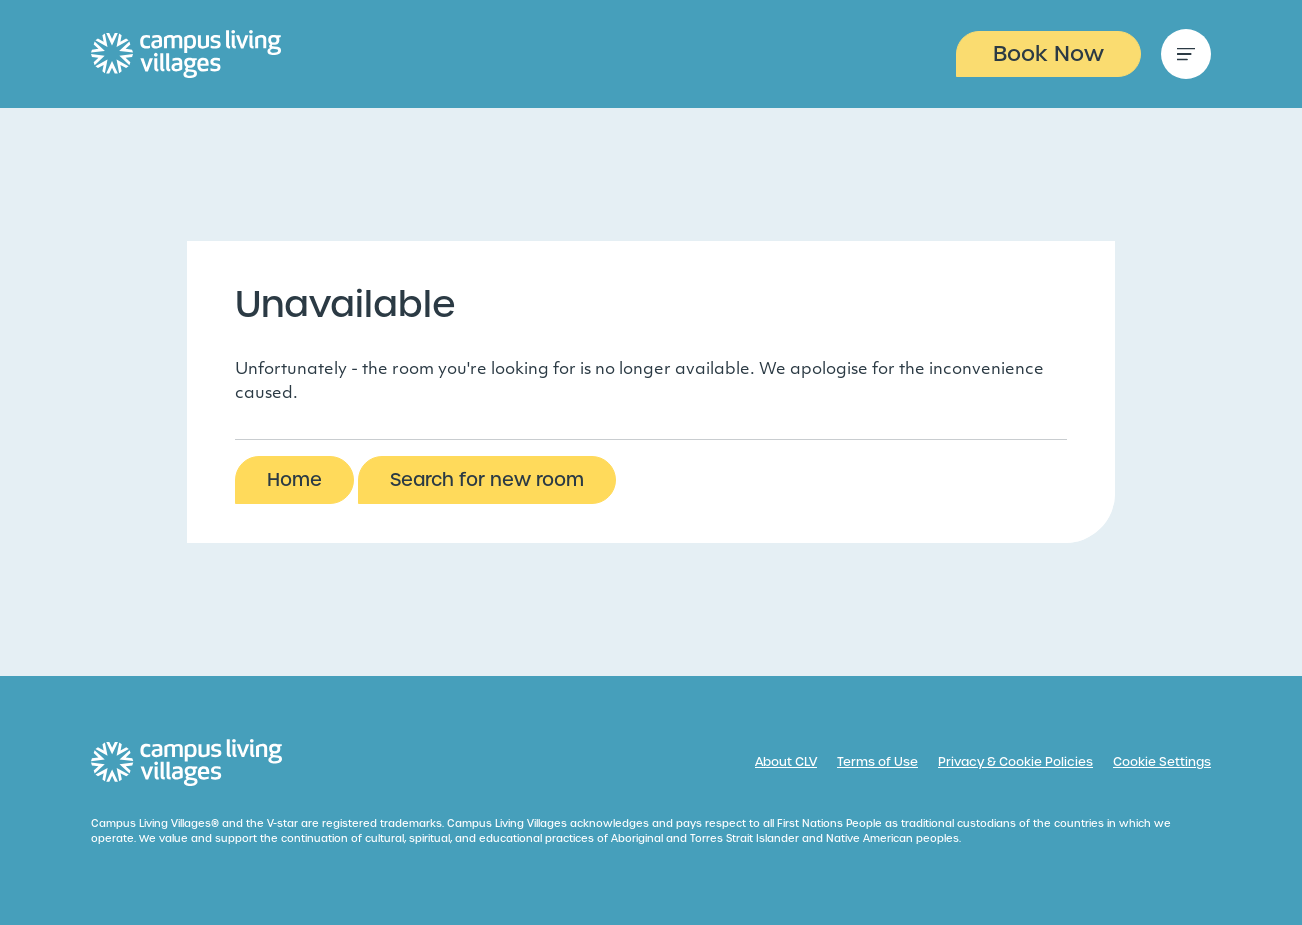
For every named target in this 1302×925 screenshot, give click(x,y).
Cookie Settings (1162, 762)
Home (294, 479)
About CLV (786, 762)
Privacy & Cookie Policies (1015, 762)
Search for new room (487, 479)
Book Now (1048, 53)
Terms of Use (877, 762)
